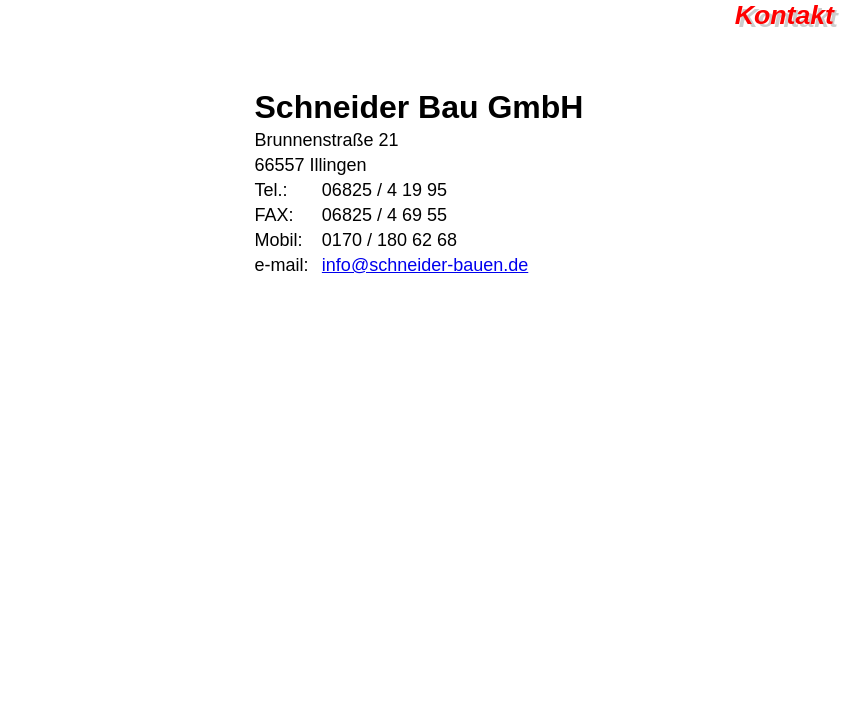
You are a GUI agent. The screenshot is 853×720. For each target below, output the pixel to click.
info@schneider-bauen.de (425, 265)
